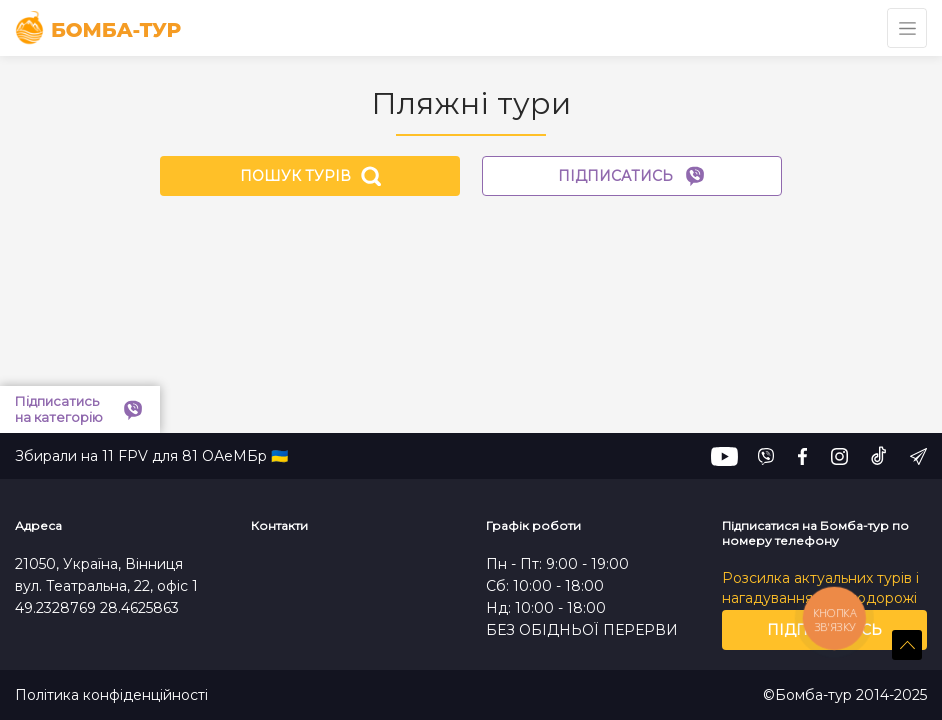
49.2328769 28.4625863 (97, 608)
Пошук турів (310, 176)
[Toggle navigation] (907, 28)
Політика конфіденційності (111, 695)
